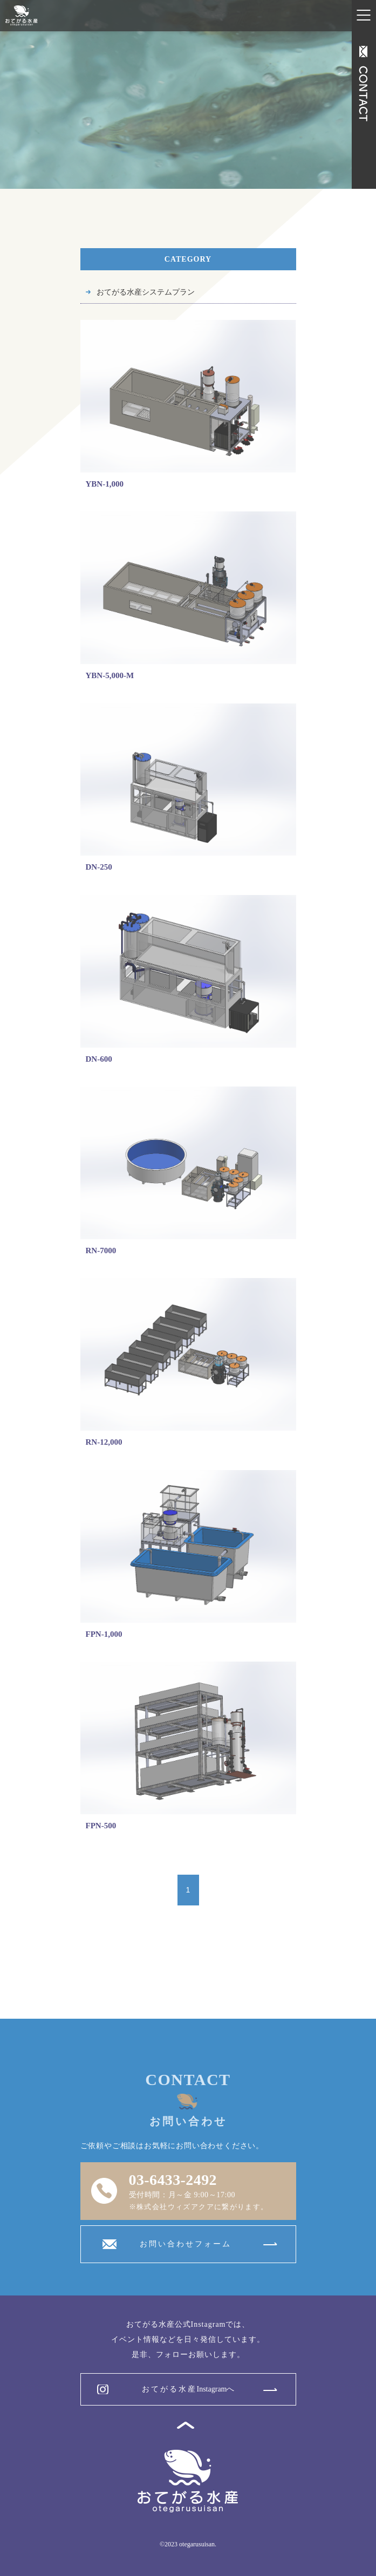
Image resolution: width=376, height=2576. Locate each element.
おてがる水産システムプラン (146, 292)
